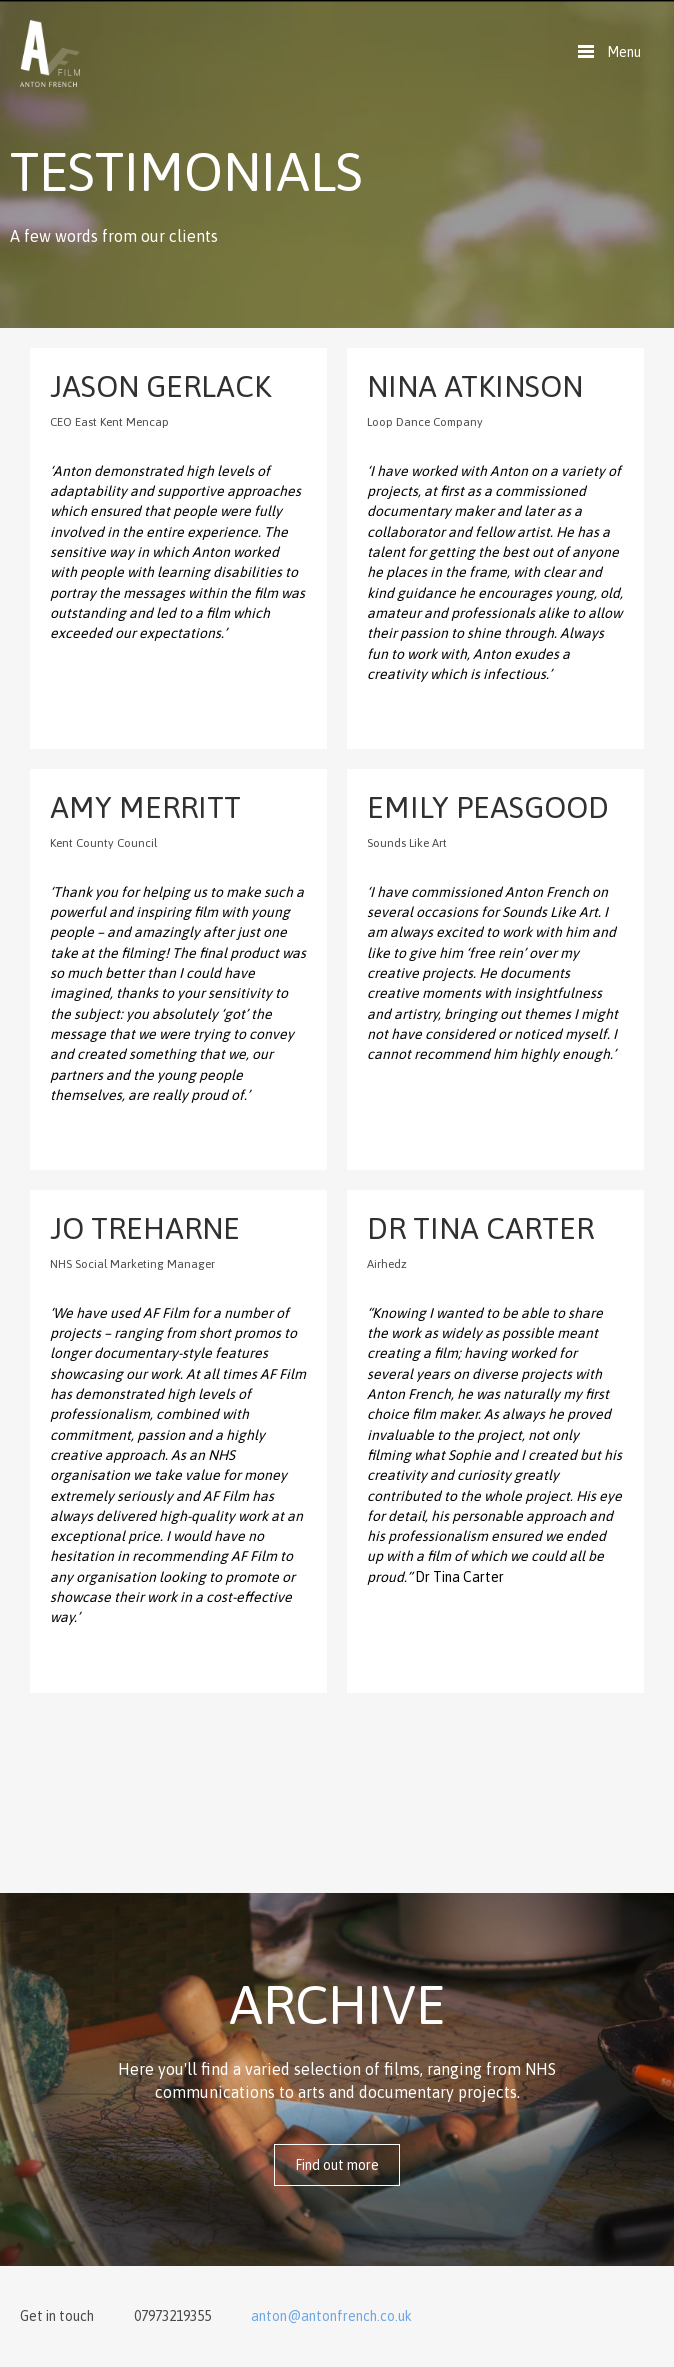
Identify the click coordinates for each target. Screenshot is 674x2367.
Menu (624, 52)
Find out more (337, 2165)
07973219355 (172, 2316)
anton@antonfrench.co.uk (331, 2316)
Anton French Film (50, 53)
